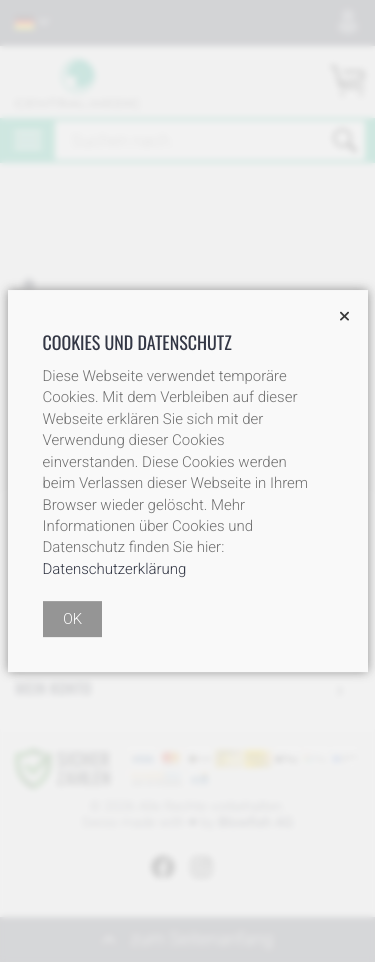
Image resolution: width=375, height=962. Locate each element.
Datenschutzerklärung (115, 569)
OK (72, 619)
